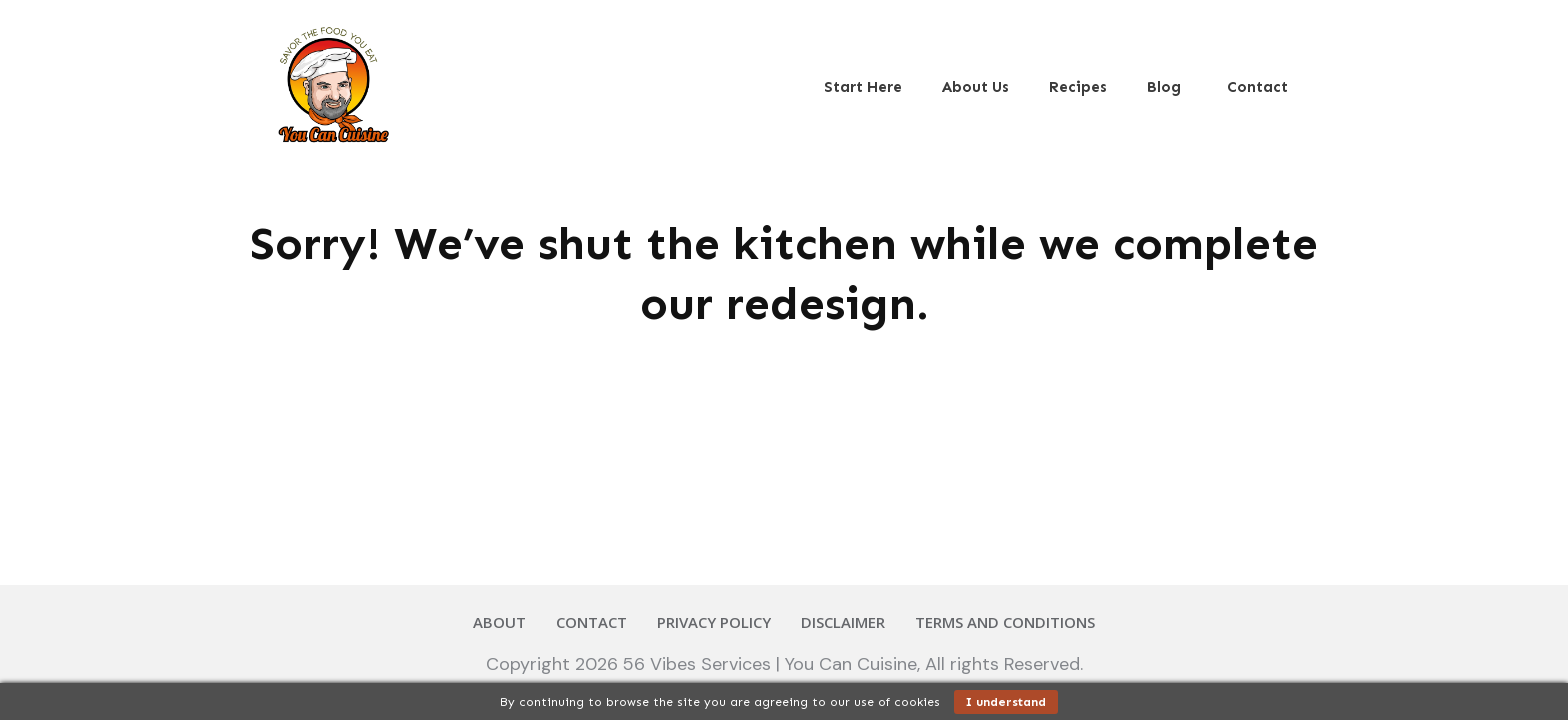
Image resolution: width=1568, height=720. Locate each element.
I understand (1006, 702)
